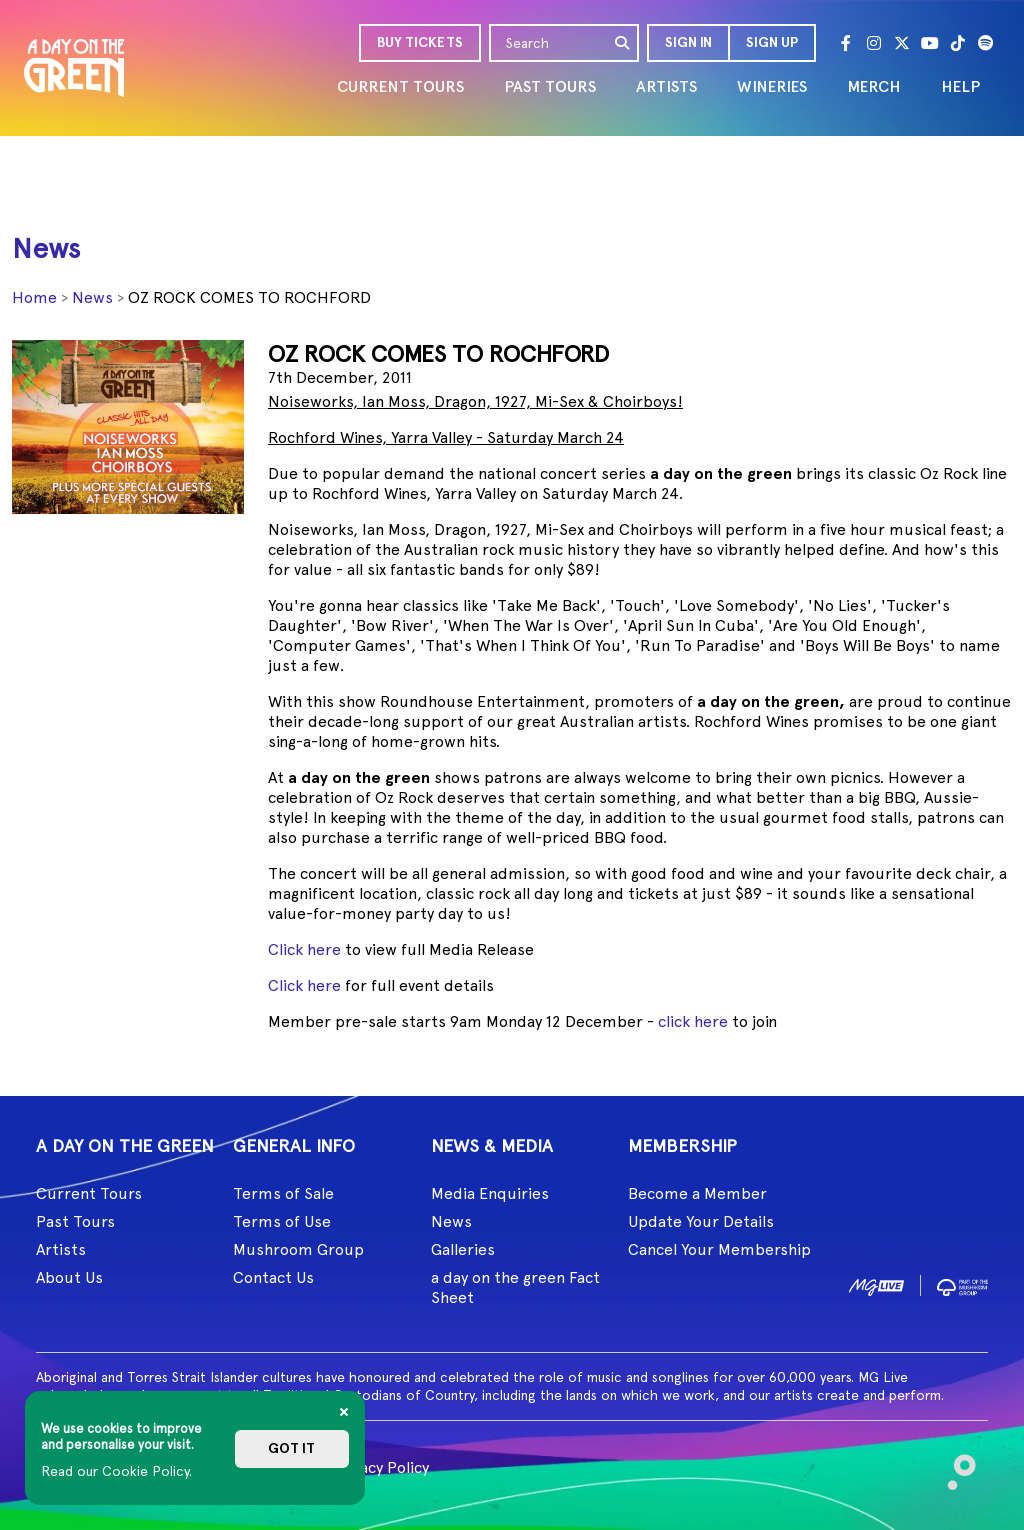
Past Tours (75, 1221)
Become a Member (697, 1193)
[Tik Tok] (958, 43)
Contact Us (273, 1277)
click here (693, 1021)
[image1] (876, 1284)
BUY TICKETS (420, 42)
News (92, 297)
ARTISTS (666, 86)
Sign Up (772, 42)
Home (34, 297)
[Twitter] (902, 43)
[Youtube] (930, 43)
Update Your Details (701, 1221)
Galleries (463, 1249)
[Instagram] (874, 43)
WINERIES (772, 86)
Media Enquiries (490, 1193)
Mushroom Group (298, 1249)
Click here (304, 949)
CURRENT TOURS (400, 86)
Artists (61, 1249)
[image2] (962, 1284)
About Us (69, 1277)
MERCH (874, 86)
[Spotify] (986, 43)
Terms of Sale (283, 1193)
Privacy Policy (380, 1467)
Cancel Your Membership (719, 1249)
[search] (623, 43)
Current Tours (89, 1193)
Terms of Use (282, 1221)
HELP (960, 86)
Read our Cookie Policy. (116, 1471)
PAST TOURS (550, 86)
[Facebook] (846, 43)
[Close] (344, 1412)
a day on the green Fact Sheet (515, 1287)
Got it (291, 1448)
